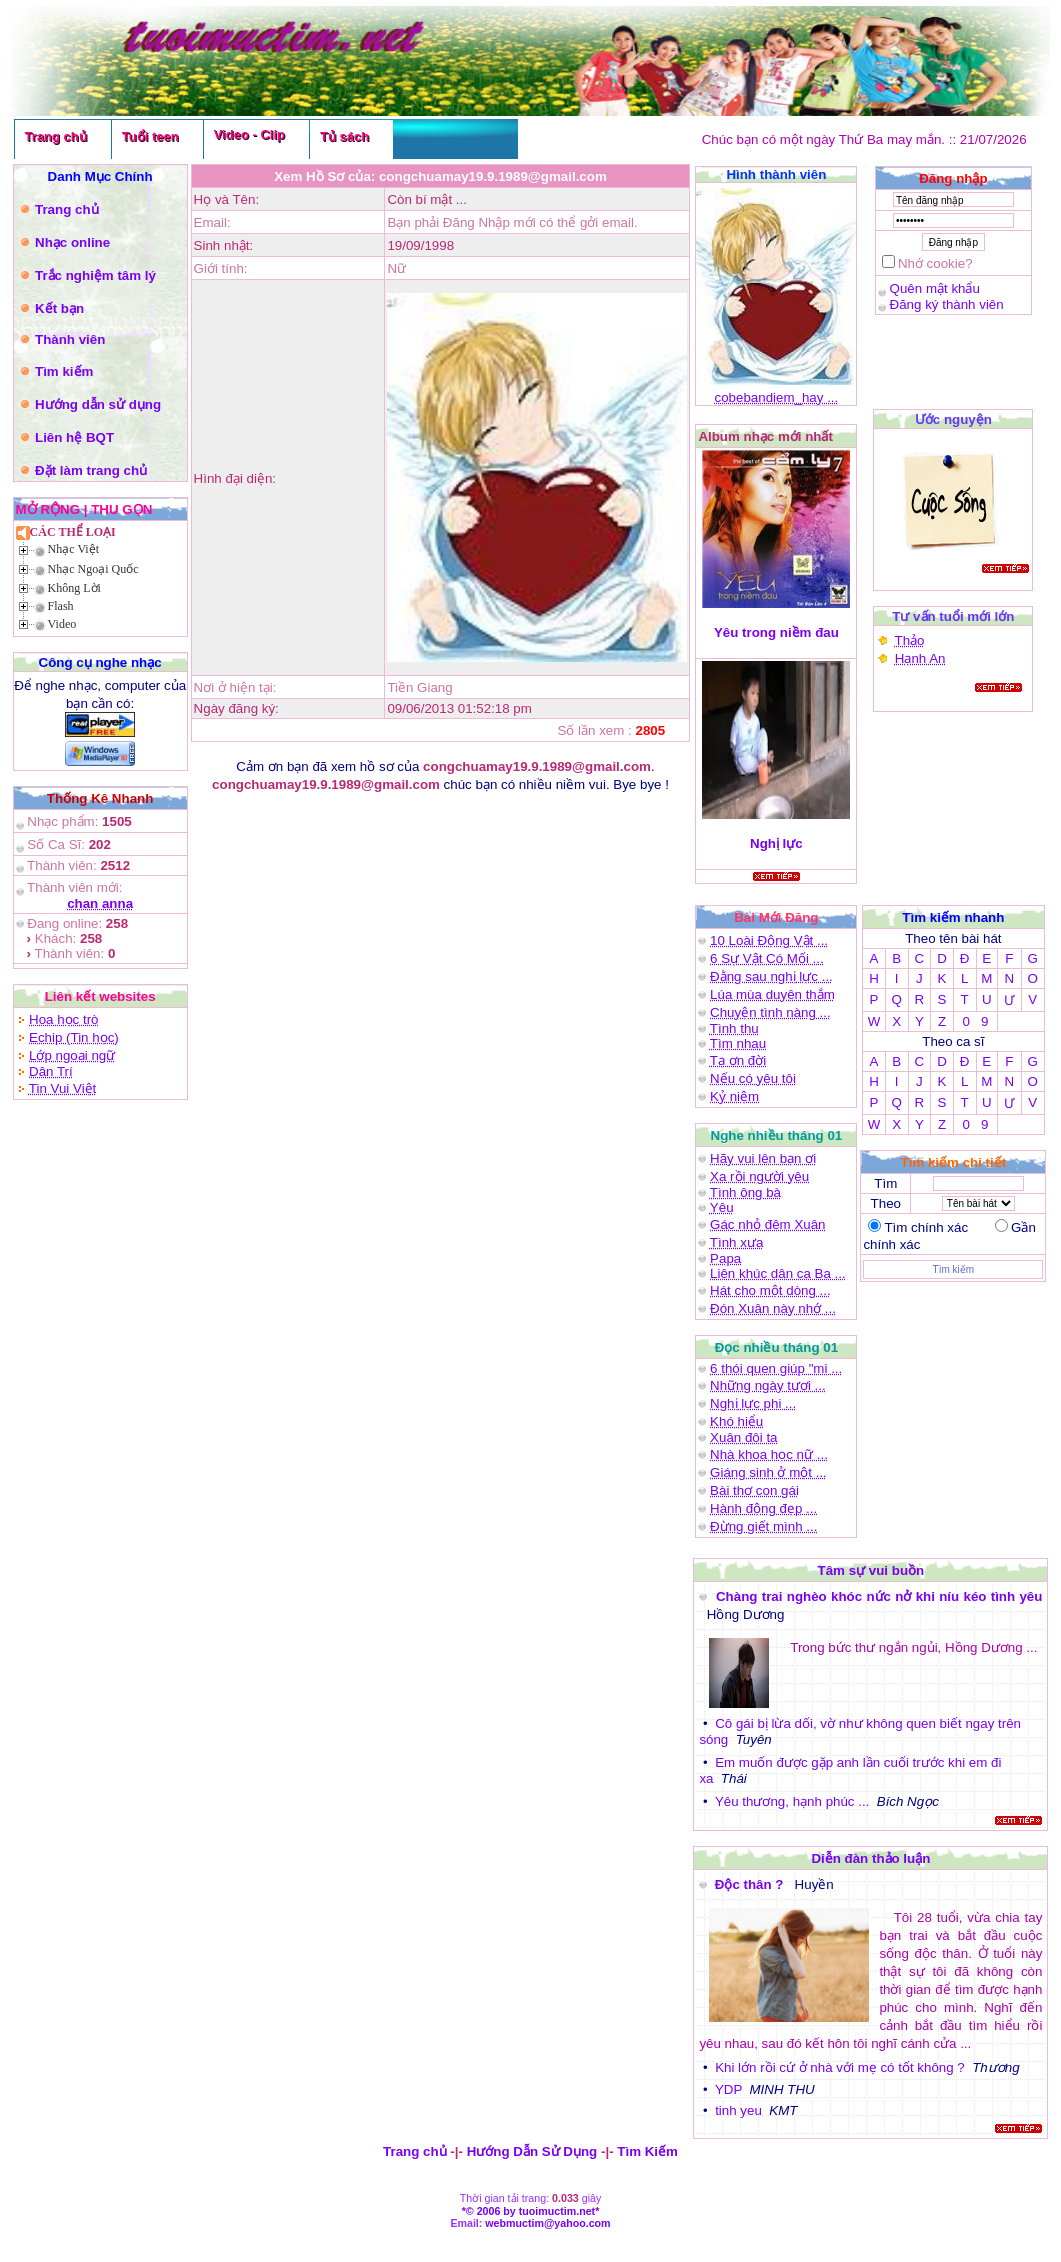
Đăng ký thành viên (947, 304)
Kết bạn (59, 308)
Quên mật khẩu (935, 288)
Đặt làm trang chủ (91, 470)
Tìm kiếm (64, 371)
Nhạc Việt (73, 549)
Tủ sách (344, 136)
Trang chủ (56, 136)
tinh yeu (738, 2110)
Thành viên (70, 339)
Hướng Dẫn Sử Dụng (532, 2151)
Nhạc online (72, 242)
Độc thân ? (751, 1884)
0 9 (975, 1021)
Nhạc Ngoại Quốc (93, 569)
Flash (61, 606)
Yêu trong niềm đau (776, 632)
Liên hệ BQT (74, 437)
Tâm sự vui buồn (871, 1570)
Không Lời (74, 588)
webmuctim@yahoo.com (547, 2223)
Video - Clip (249, 134)
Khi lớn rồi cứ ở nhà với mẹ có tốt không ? (840, 2067)
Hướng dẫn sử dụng (98, 404)
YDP (728, 2089)
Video (62, 624)
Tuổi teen (150, 136)
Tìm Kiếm (647, 2151)
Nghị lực (776, 843)
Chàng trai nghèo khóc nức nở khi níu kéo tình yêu (879, 1596)
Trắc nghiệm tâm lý (95, 275)
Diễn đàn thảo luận (870, 1858)
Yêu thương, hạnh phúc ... (792, 1801)
